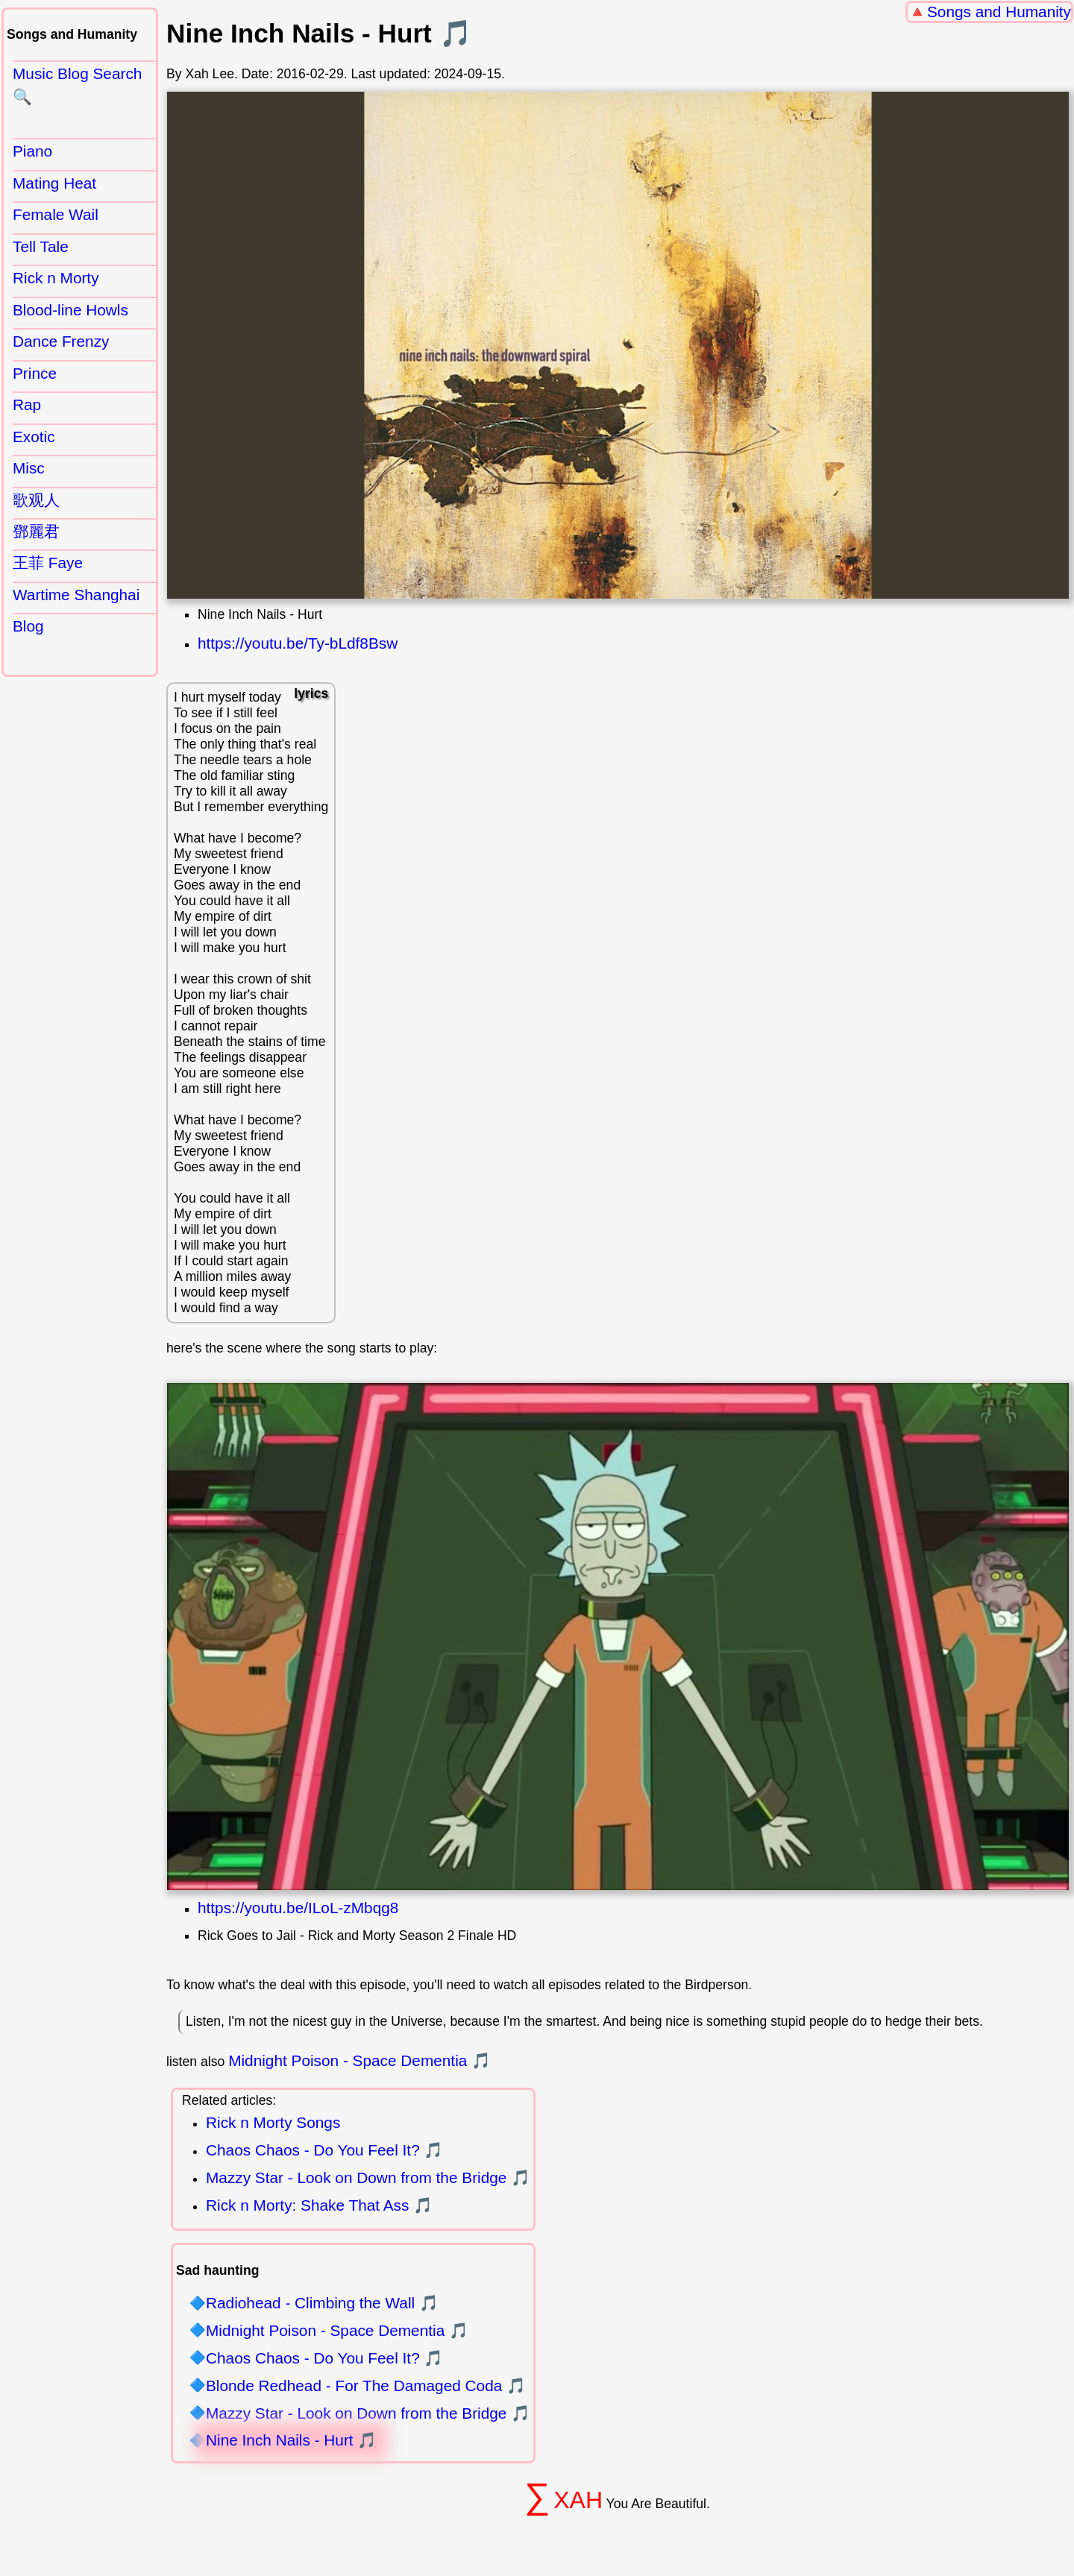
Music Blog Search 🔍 (77, 85)
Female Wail (55, 214)
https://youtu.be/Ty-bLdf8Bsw (298, 643)
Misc (29, 467)
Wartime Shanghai (76, 594)
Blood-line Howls (70, 309)
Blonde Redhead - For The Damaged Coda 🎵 (366, 2386)
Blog (28, 625)
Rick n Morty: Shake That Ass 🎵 (319, 2205)
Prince (35, 373)
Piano (32, 151)
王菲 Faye (48, 562)
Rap (27, 404)
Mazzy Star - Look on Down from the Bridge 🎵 (368, 2177)
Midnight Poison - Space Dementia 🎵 (359, 2060)
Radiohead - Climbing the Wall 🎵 (322, 2303)
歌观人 (36, 499)
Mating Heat (54, 183)
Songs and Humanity (999, 11)
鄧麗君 (36, 531)
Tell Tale (41, 246)
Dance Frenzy (61, 341)
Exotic (34, 436)
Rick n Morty (56, 277)
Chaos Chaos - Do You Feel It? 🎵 (325, 2149)
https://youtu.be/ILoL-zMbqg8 (298, 1907)
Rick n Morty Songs (273, 2122)
